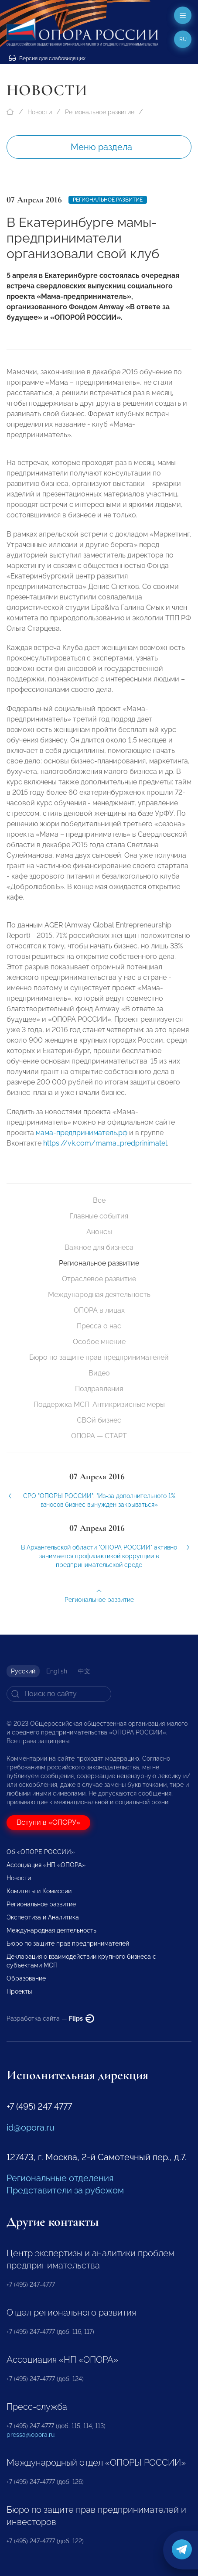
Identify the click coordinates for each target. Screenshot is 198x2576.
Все (99, 1200)
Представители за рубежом (65, 2190)
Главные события (99, 1216)
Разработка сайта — (50, 2018)
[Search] (59, 1694)
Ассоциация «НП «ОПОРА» (46, 1864)
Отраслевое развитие (99, 1279)
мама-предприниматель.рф (81, 1139)
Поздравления (99, 1389)
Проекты (19, 1991)
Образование (26, 1978)
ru (183, 39)
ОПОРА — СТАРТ (99, 1436)
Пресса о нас (99, 1326)
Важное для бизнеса (99, 1247)
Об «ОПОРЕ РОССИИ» (41, 1851)
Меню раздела (101, 147)
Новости (39, 112)
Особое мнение (99, 1342)
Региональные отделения (60, 2178)
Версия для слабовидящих (47, 58)
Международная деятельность (99, 1294)
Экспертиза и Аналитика (43, 1917)
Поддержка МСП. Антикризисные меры (99, 1404)
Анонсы (99, 1232)
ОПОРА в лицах (99, 1310)
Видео (99, 1373)
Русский (23, 1671)
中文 (84, 1671)
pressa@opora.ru (31, 2434)
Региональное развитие (99, 112)
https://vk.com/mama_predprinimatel (105, 1149)
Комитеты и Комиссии (39, 1891)
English (56, 1671)
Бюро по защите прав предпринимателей (99, 1357)
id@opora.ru (31, 2127)
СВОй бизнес (99, 1420)
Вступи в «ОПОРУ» (48, 1822)
